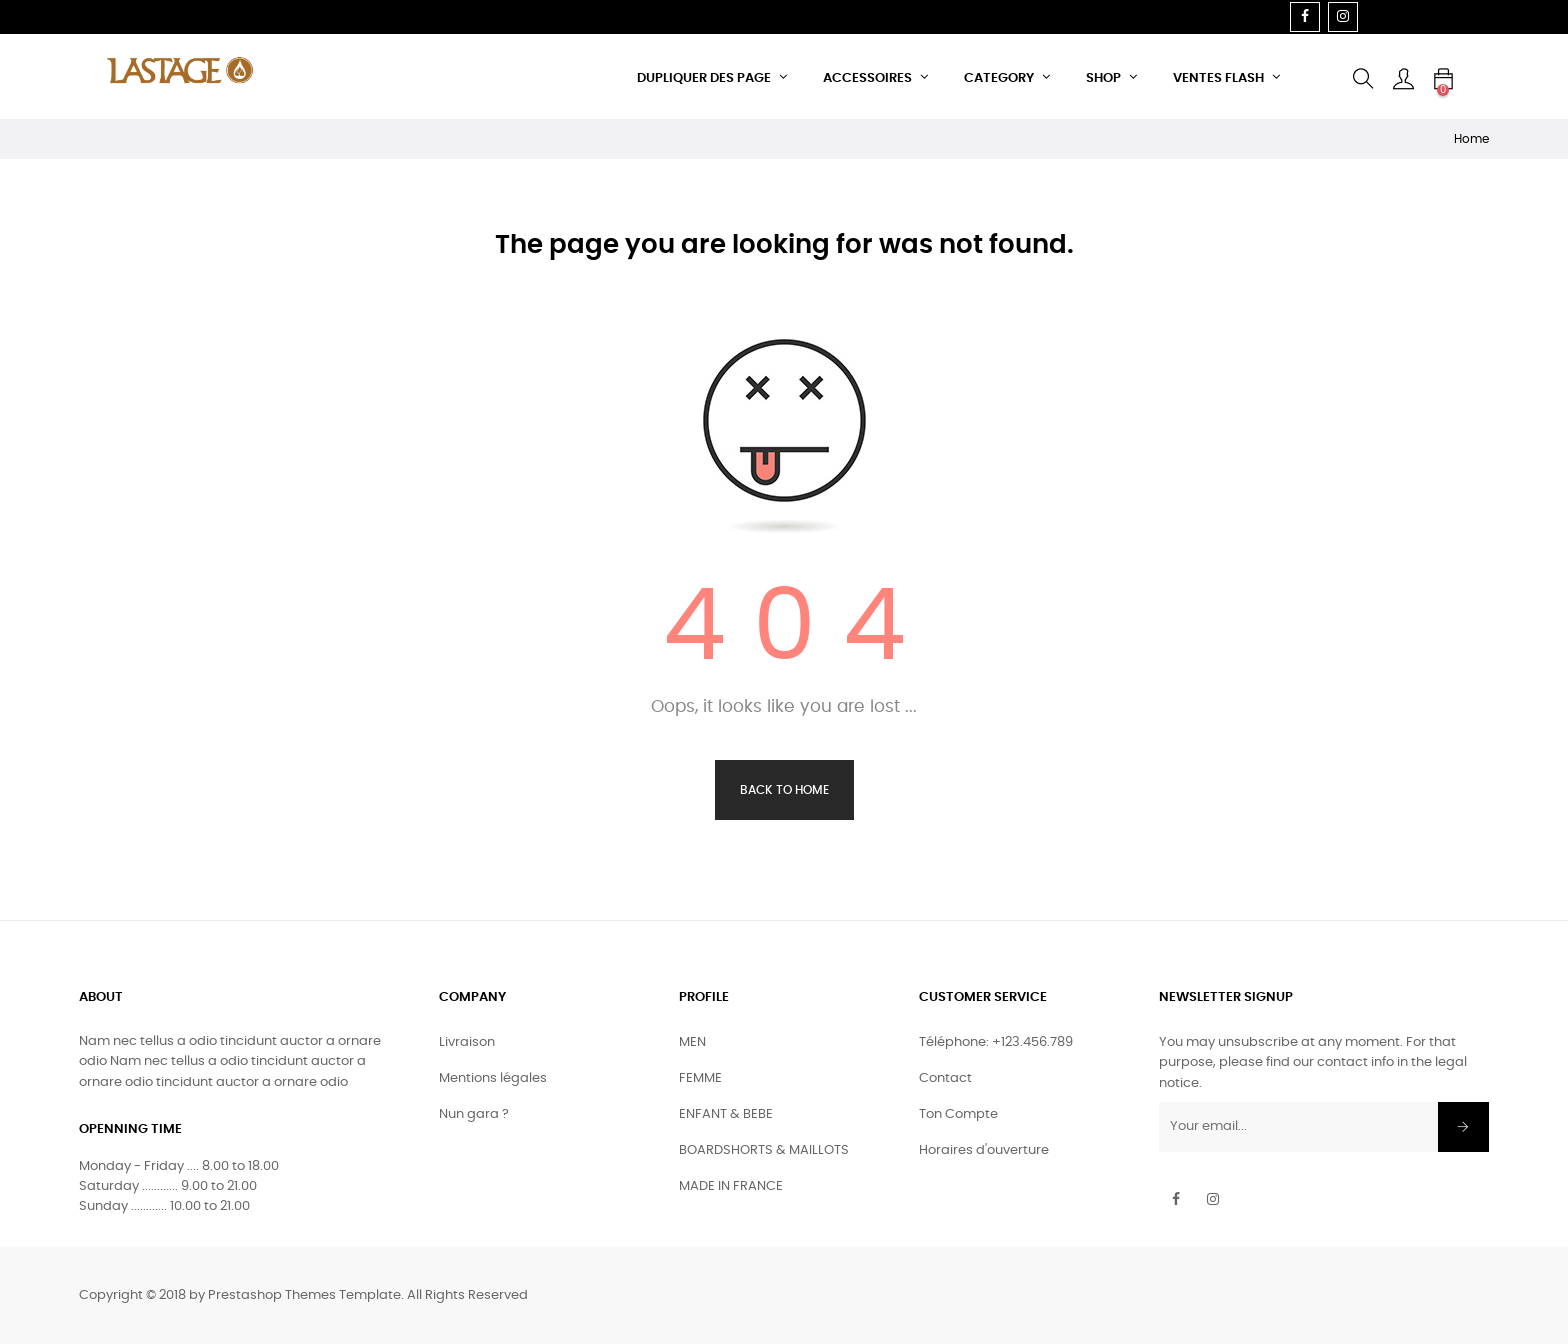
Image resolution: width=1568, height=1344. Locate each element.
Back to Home (784, 790)
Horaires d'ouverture (984, 1150)
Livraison (467, 1042)
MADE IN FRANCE (731, 1186)
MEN (692, 1042)
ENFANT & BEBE (726, 1114)
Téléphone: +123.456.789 (996, 1042)
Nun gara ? (474, 1114)
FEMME (700, 1078)
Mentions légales (493, 1078)
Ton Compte (958, 1114)
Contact (945, 1078)
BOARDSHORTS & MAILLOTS (764, 1150)
